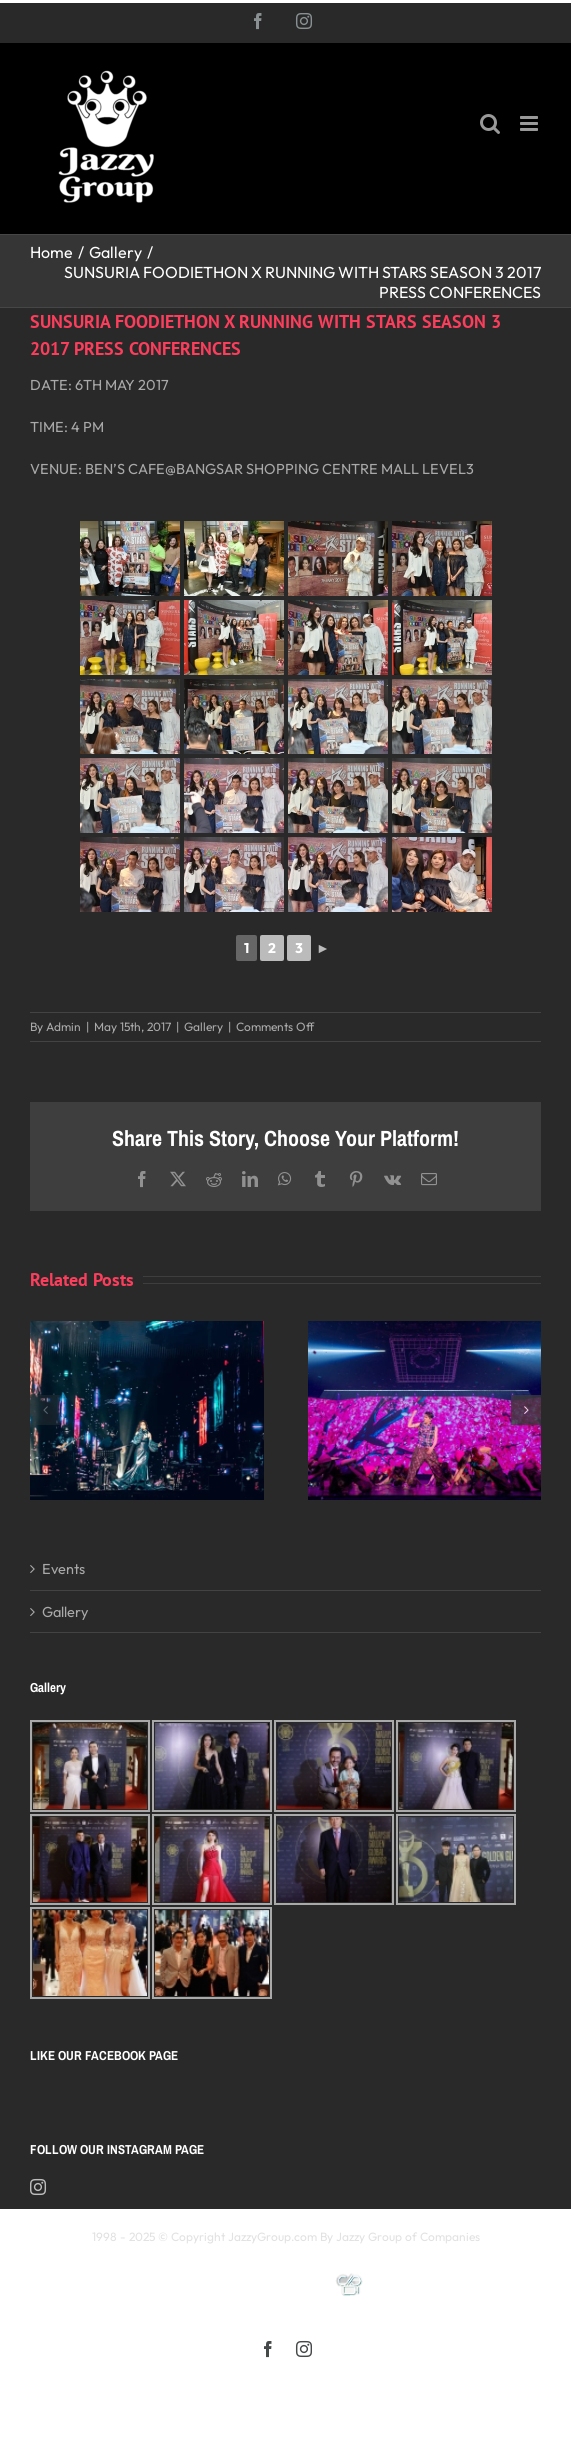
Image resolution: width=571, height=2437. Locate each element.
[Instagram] (38, 2187)
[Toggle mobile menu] (530, 123)
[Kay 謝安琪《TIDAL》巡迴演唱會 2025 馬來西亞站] (147, 1330)
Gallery (203, 1026)
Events (63, 1568)
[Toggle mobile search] (490, 123)
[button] (45, 1410)
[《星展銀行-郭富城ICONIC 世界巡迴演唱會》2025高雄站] (425, 1330)
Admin (63, 1026)
